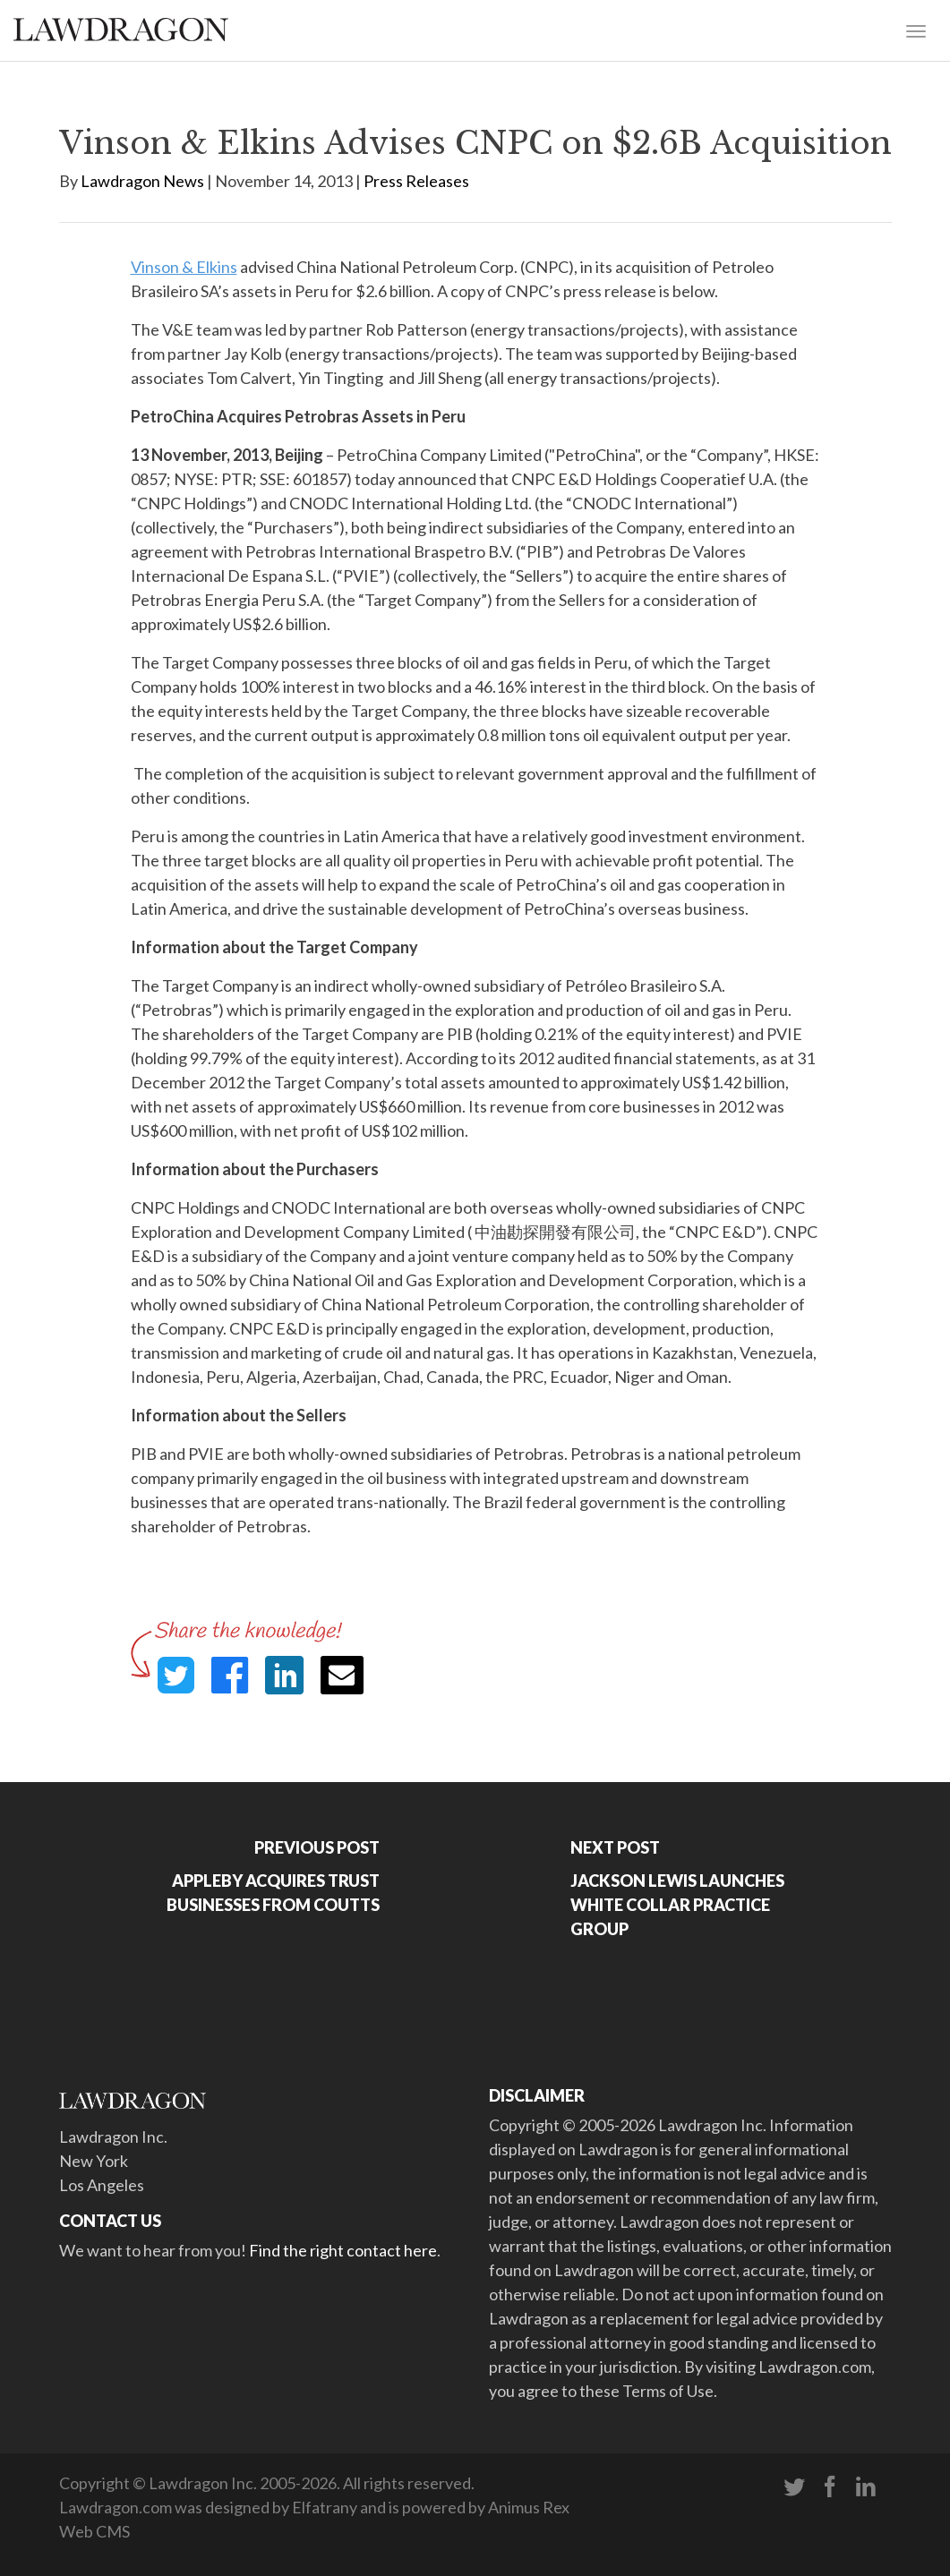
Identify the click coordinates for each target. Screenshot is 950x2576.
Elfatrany (324, 2507)
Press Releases (416, 181)
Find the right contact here (343, 2250)
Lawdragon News (142, 181)
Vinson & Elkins (184, 267)
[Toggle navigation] (916, 29)
